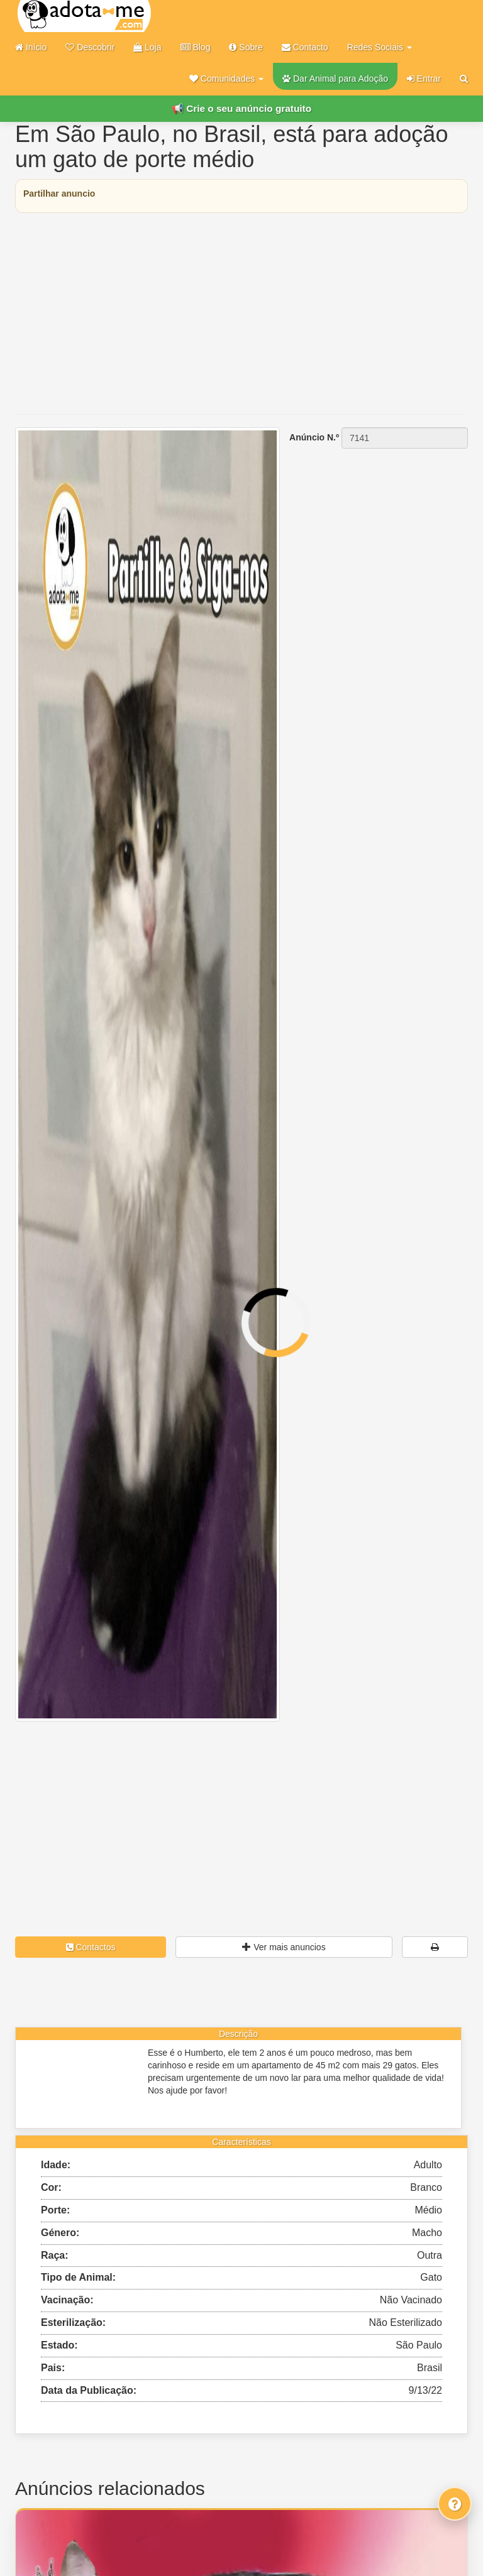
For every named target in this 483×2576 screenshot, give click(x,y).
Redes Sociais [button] (379, 47)
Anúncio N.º (314, 437)
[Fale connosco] (455, 2504)
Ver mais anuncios (283, 1947)
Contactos (91, 1947)
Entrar (424, 79)
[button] (226, 78)
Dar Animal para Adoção (335, 79)
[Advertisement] (241, 313)
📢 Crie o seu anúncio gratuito (241, 108)
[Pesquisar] (463, 78)
